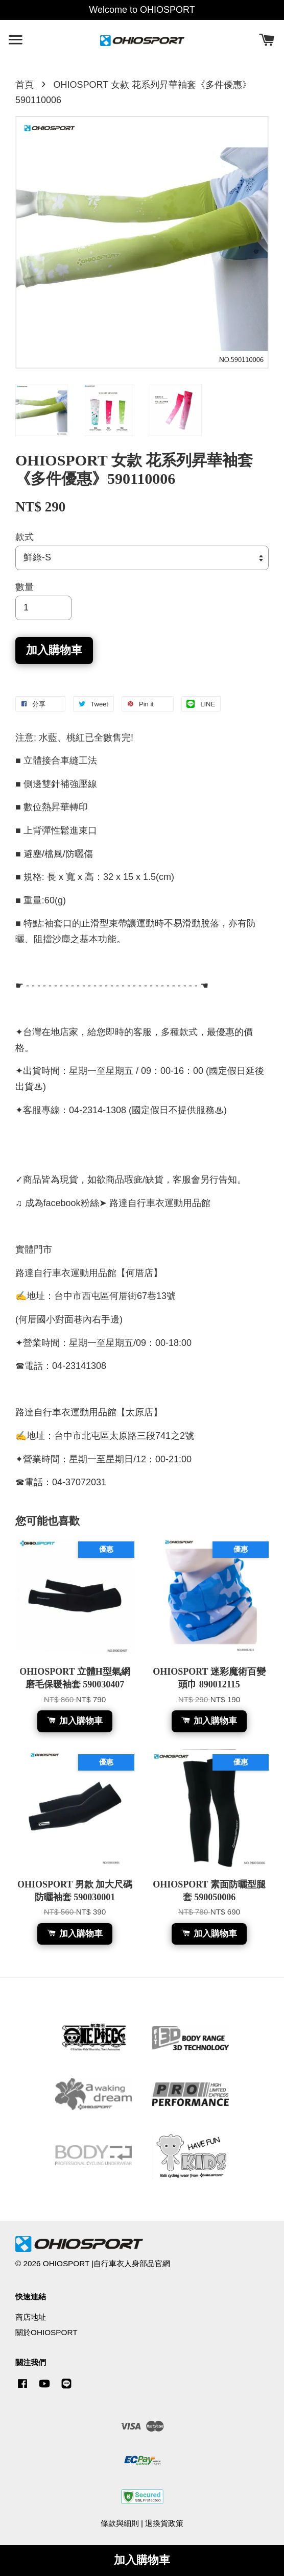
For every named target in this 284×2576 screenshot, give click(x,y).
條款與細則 (120, 2523)
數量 (24, 587)
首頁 (24, 85)
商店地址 (30, 2317)
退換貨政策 (164, 2523)
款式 (24, 537)
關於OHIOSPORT (46, 2332)
